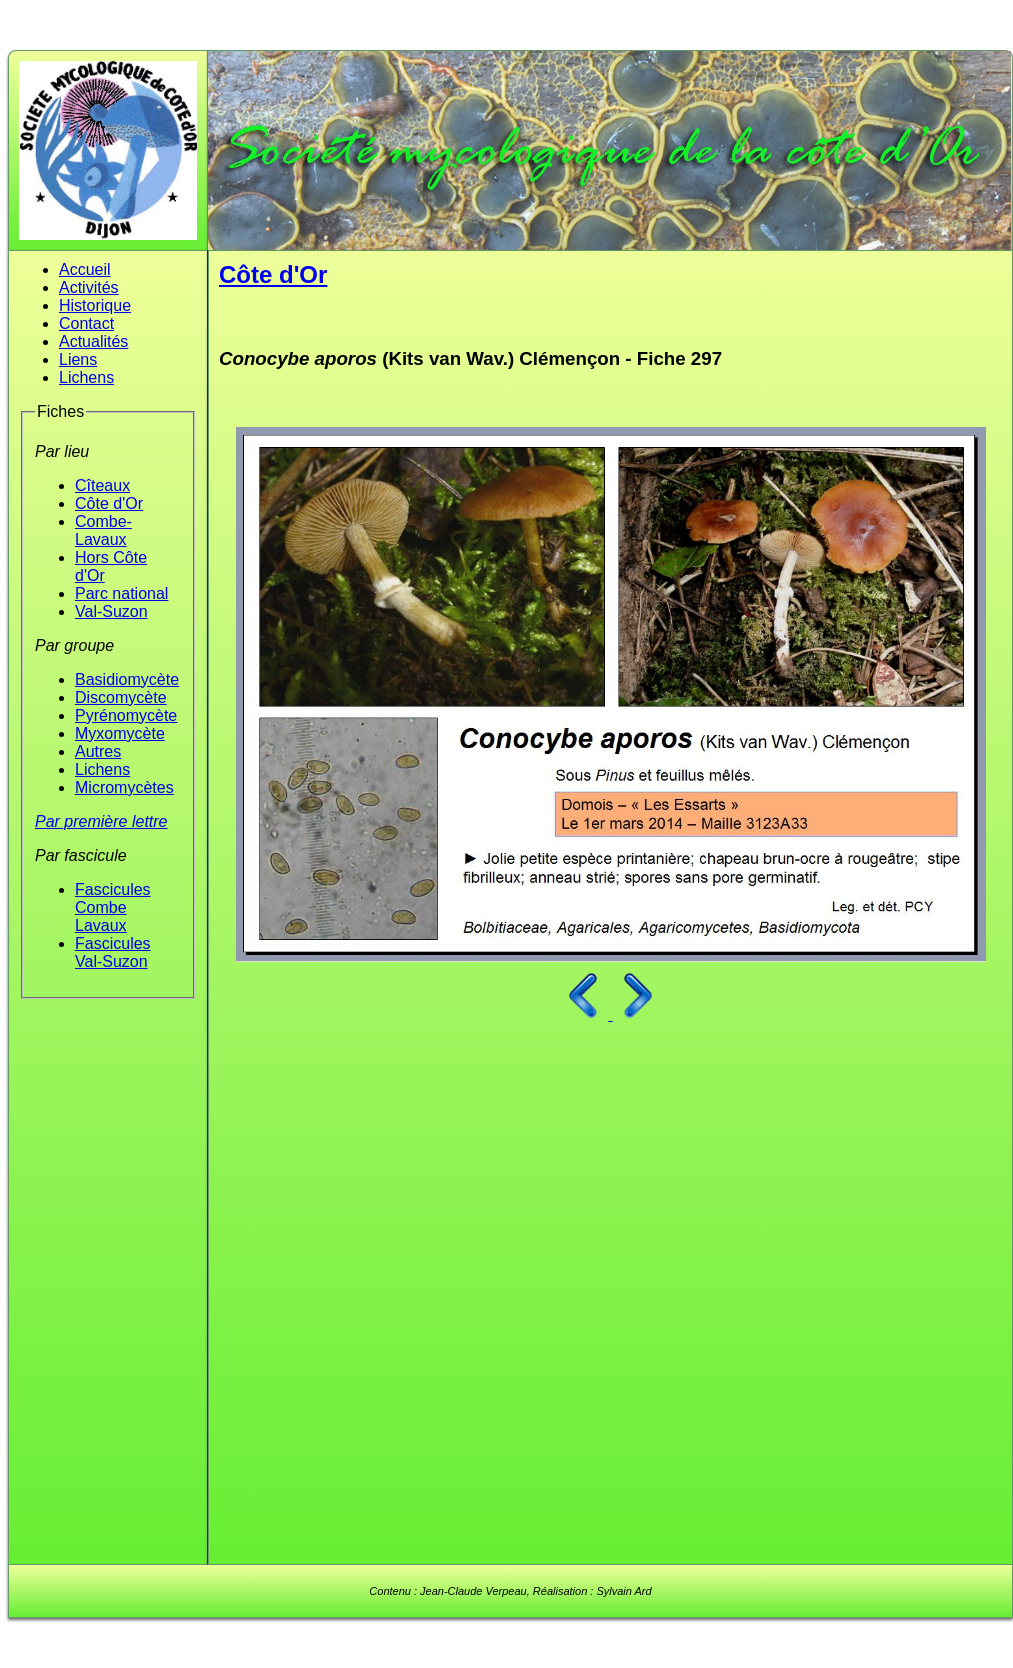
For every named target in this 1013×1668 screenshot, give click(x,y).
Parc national (121, 593)
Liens (78, 359)
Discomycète (121, 697)
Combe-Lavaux (103, 530)
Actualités (93, 341)
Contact (86, 323)
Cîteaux (102, 485)
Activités (89, 287)
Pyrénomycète (126, 715)
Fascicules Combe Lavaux (113, 907)
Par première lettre (101, 821)
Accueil (85, 269)
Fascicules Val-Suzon (113, 952)
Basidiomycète (127, 679)
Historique (95, 305)
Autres (98, 751)
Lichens (86, 377)
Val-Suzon (111, 611)
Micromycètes (124, 787)
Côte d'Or (109, 503)
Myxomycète (120, 733)
